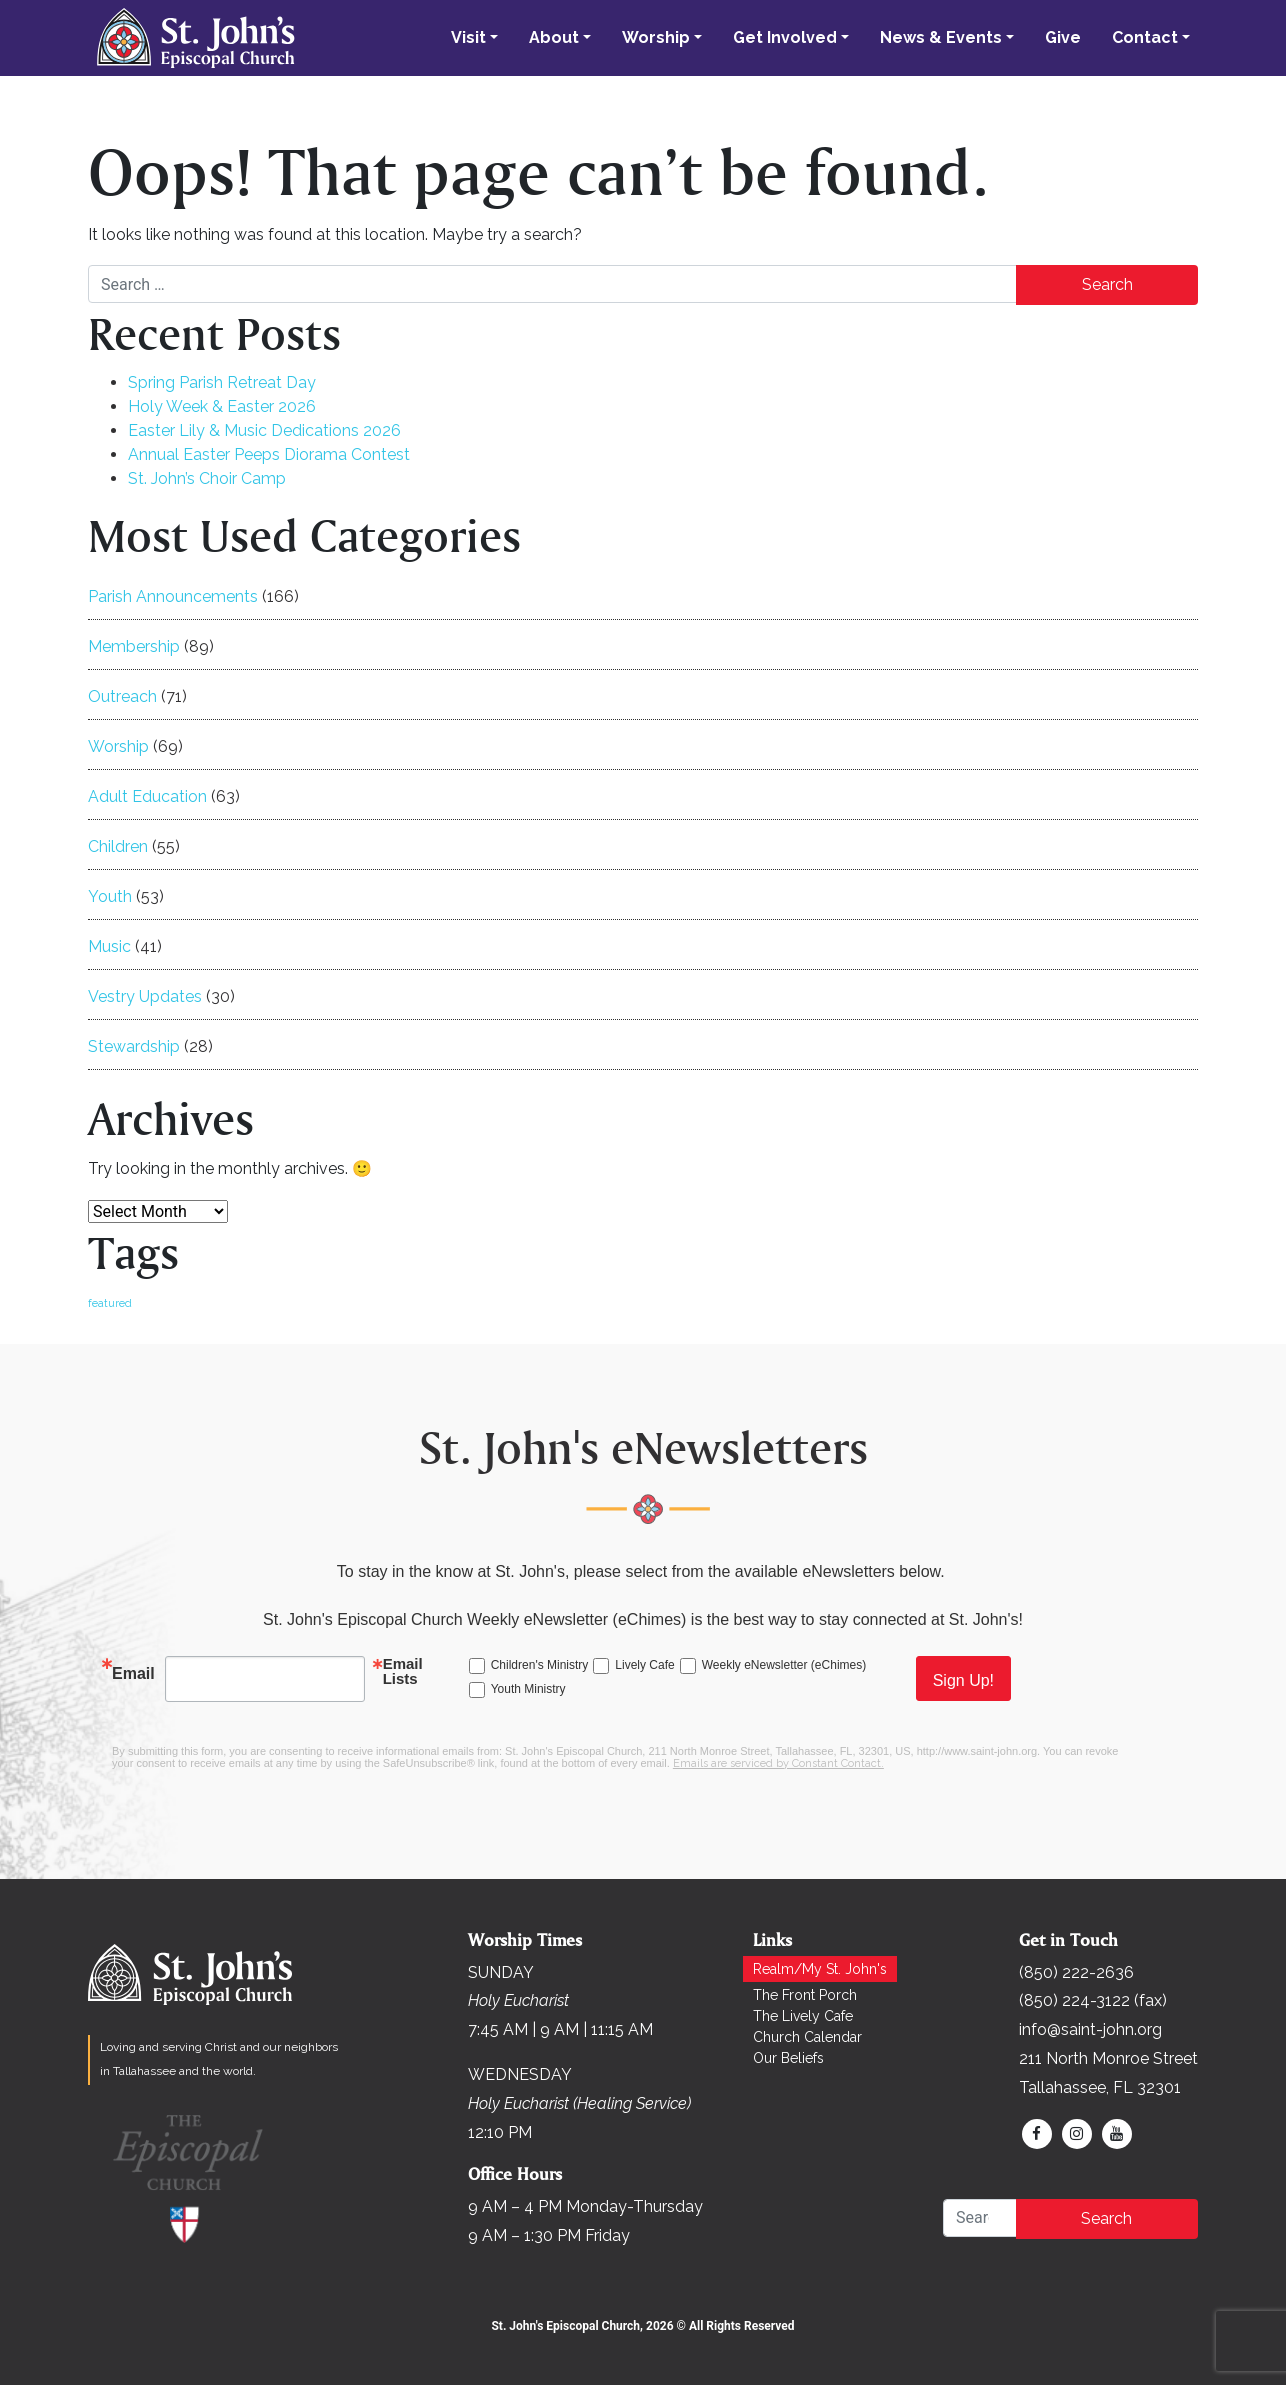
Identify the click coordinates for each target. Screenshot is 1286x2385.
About (554, 37)
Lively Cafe (644, 1665)
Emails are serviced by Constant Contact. (778, 1763)
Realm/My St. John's (820, 1969)
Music (109, 946)
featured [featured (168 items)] (110, 1303)
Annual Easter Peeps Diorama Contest (269, 454)
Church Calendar (807, 2037)
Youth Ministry (528, 1689)
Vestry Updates (145, 996)
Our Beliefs (788, 2058)
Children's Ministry (540, 1665)
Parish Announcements (173, 596)
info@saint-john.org (1090, 2029)
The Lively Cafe (803, 2016)
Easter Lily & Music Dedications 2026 (264, 430)
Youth (110, 896)
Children (118, 846)
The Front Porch (805, 1995)
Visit (468, 37)
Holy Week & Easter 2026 (222, 406)
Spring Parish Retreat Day (222, 382)
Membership (134, 646)
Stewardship (134, 1046)
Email (133, 1673)
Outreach (122, 696)
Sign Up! (963, 1680)
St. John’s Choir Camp (207, 478)
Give (1063, 37)
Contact (1145, 37)
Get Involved (785, 37)
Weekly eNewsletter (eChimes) (784, 1665)
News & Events (941, 37)
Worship (656, 37)
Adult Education (147, 796)
